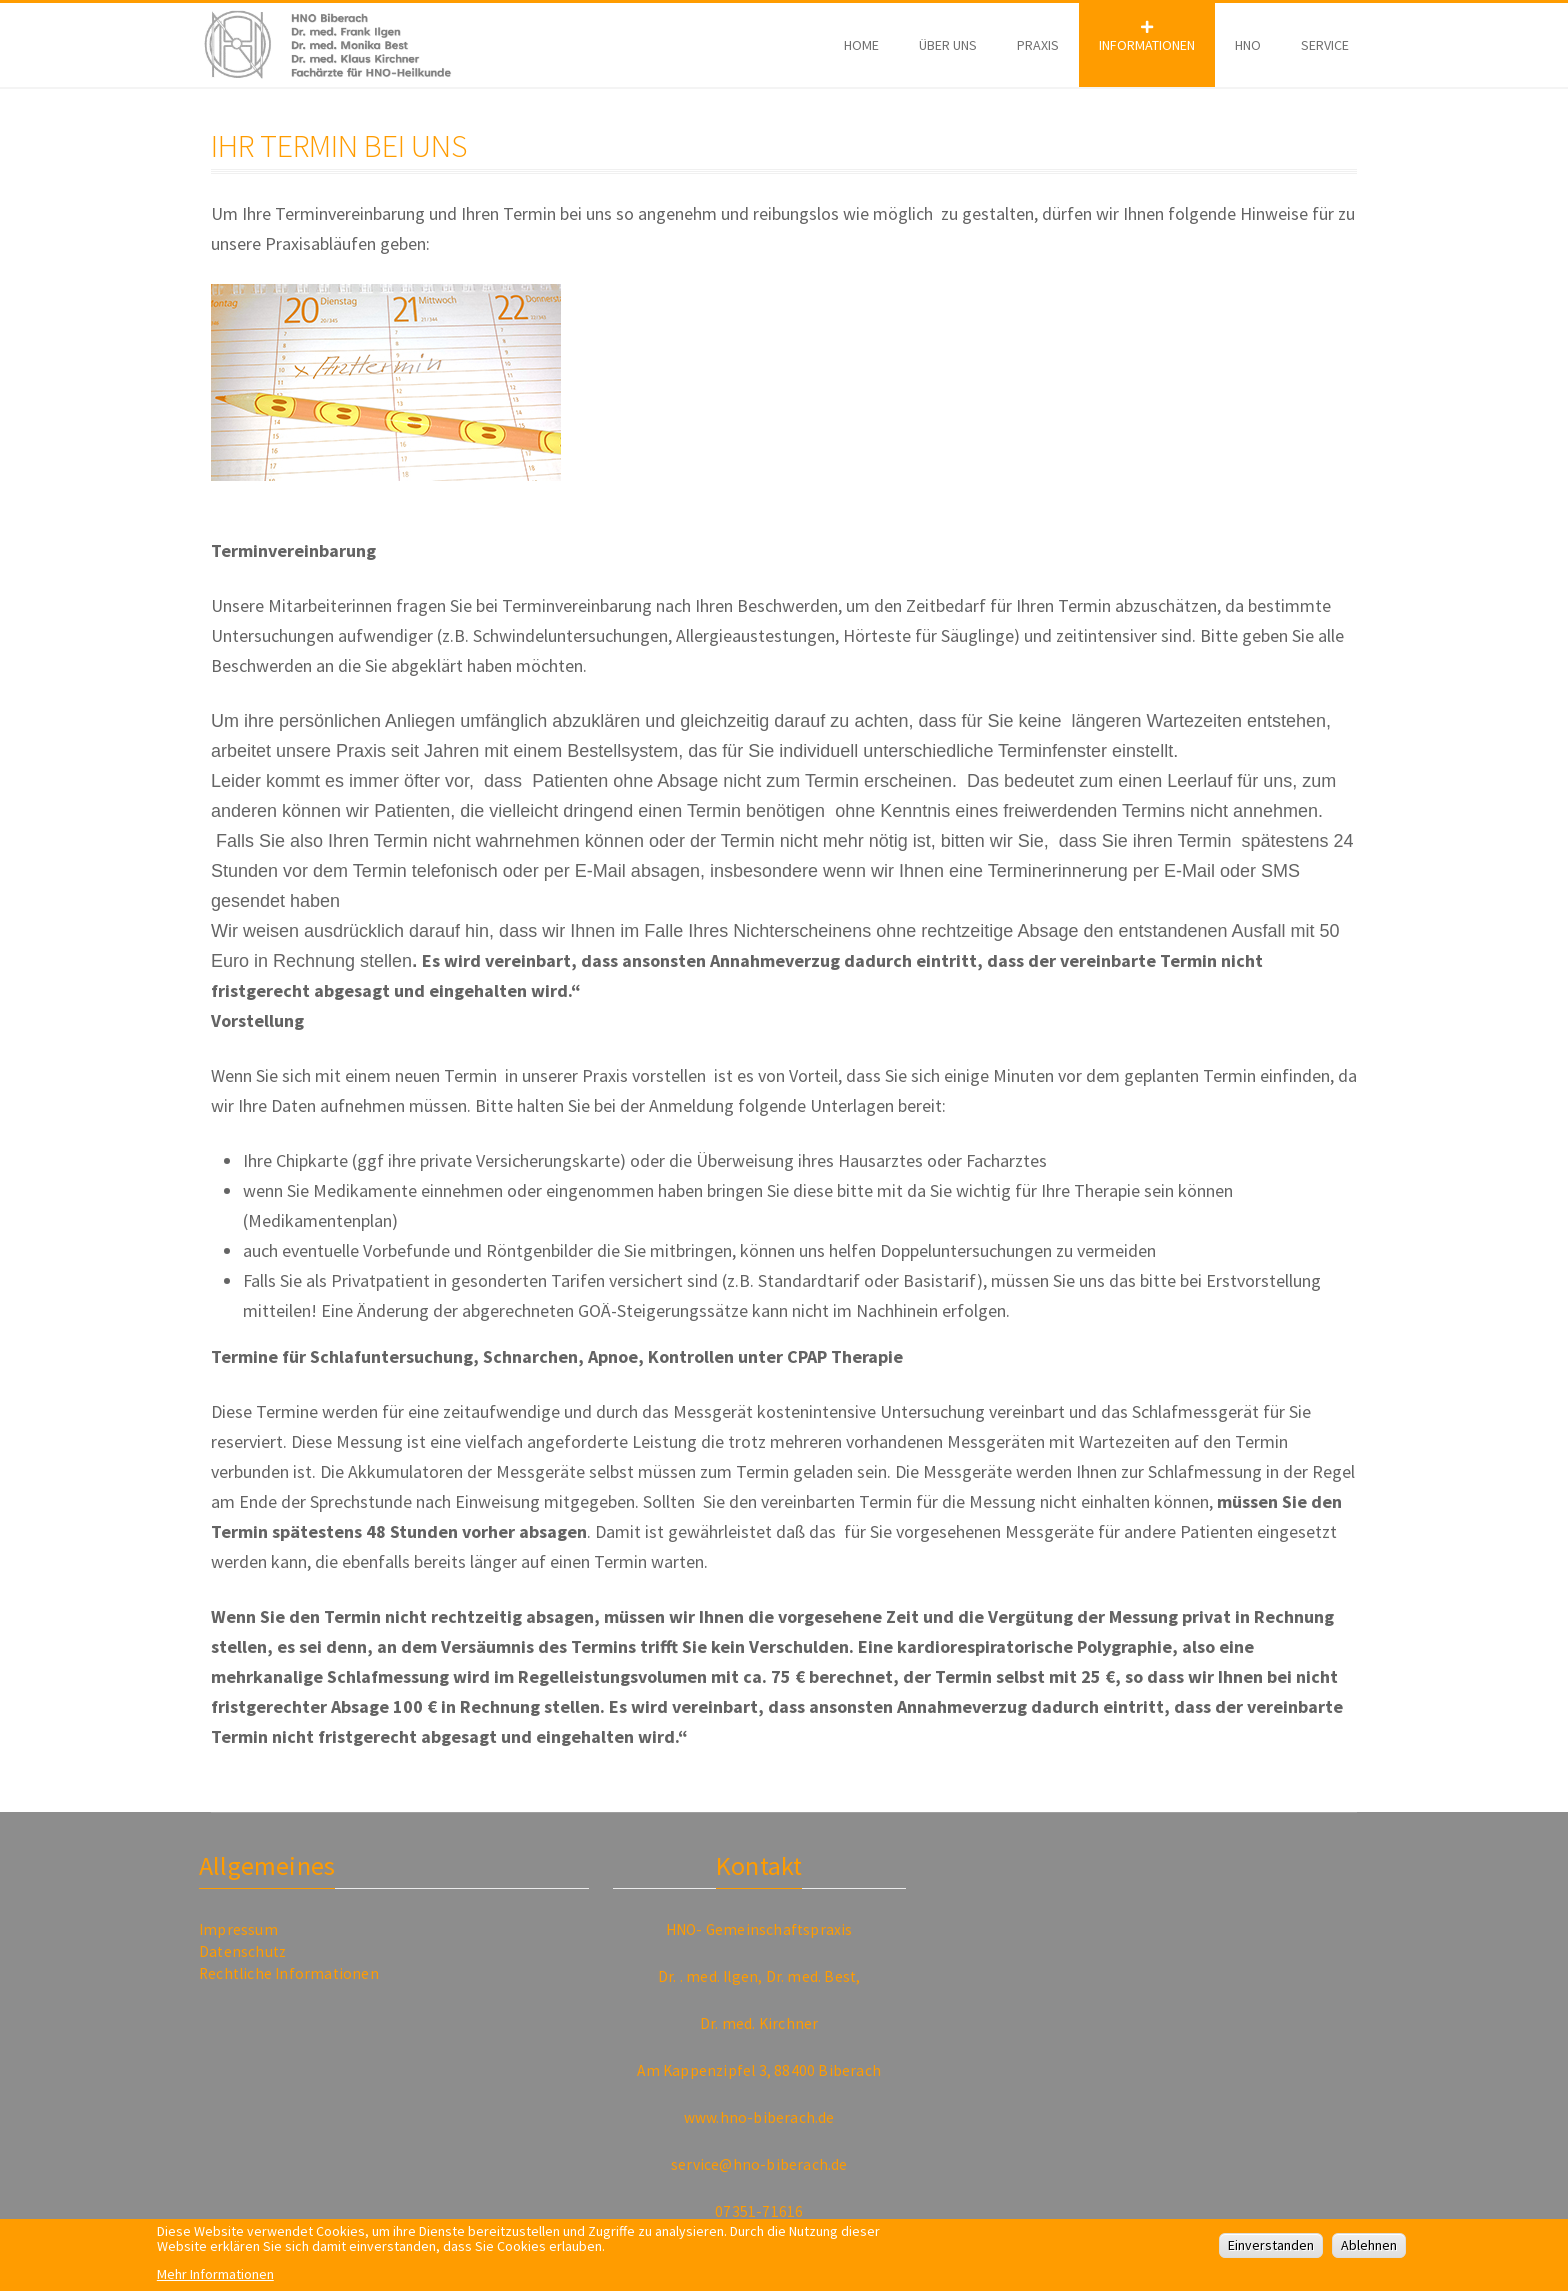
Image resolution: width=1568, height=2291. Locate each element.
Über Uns (948, 45)
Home (861, 45)
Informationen (1147, 45)
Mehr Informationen (215, 2280)
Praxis (1038, 45)
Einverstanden (1271, 2252)
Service (1325, 45)
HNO (1248, 45)
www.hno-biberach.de (759, 2117)
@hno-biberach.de (783, 2164)
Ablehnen (1369, 2252)
